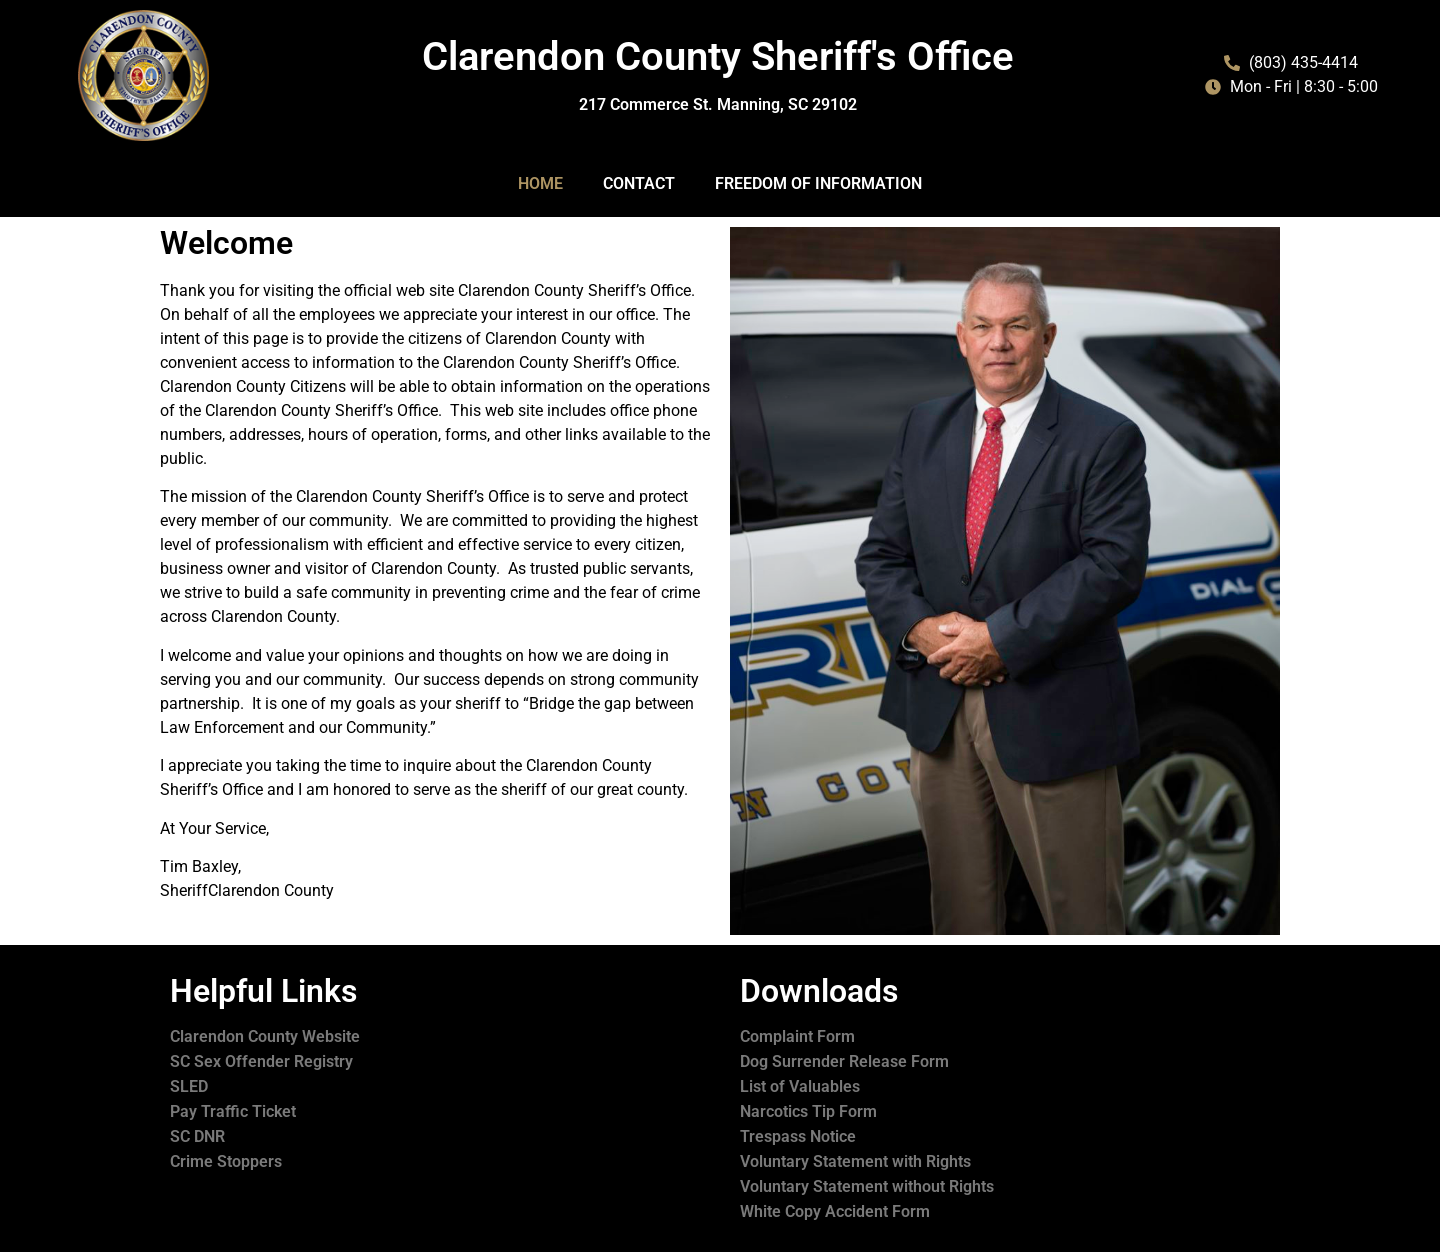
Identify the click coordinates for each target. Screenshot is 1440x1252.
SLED (189, 1086)
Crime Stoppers (226, 1161)
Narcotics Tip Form (808, 1111)
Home (540, 183)
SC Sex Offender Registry (261, 1061)
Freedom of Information (818, 183)
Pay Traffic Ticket (233, 1111)
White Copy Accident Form (835, 1211)
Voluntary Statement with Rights (855, 1161)
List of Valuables (800, 1086)
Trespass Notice (798, 1136)
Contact (639, 183)
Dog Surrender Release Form (844, 1061)
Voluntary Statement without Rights (867, 1186)
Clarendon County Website (265, 1036)
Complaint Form (797, 1036)
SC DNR (197, 1136)
